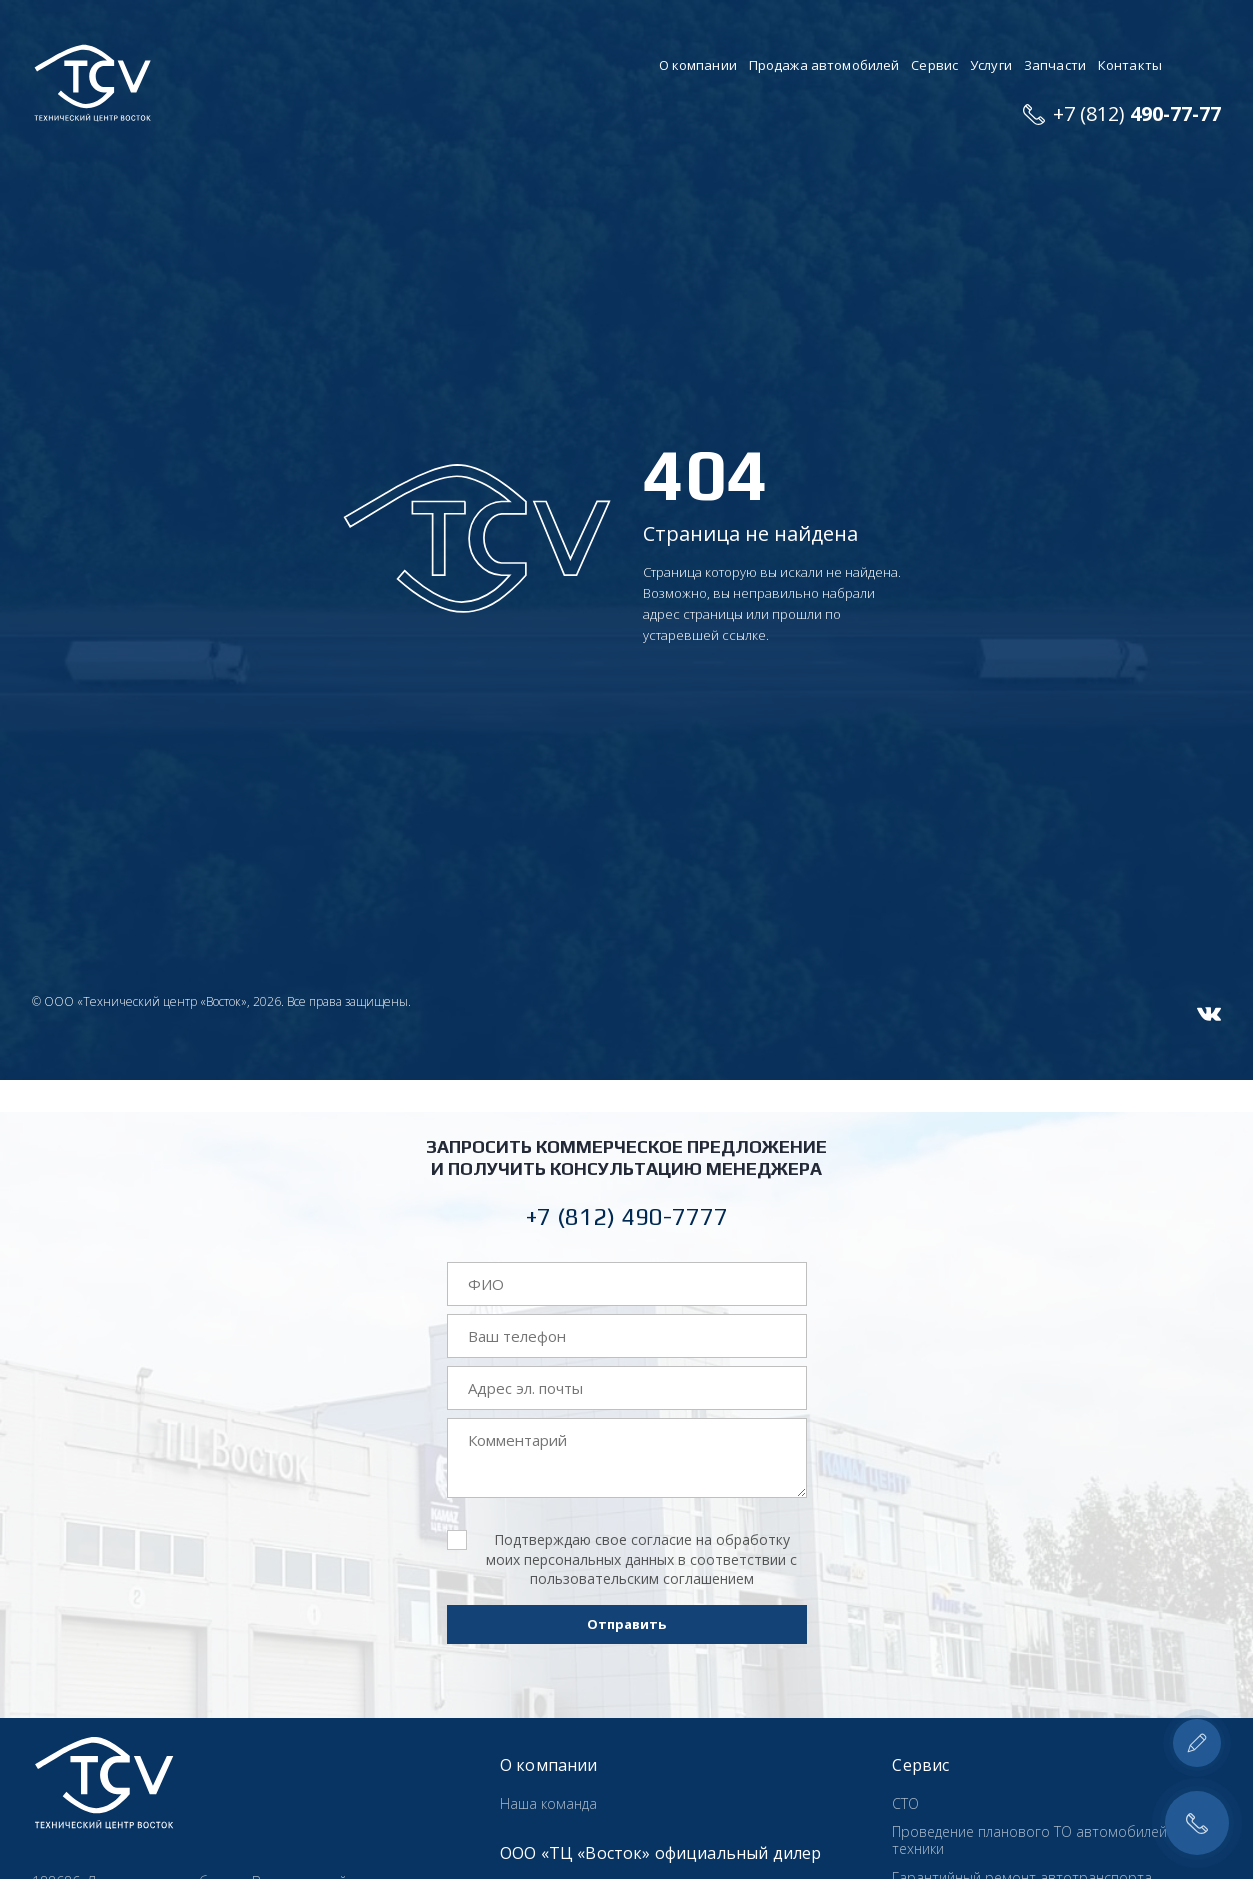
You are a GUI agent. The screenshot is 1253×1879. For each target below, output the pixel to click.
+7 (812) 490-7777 (627, 1216)
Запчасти (1055, 65)
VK (1209, 1014)
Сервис (934, 65)
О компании (698, 65)
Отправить (626, 1624)
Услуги (991, 65)
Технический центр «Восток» (92, 83)
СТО (905, 1803)
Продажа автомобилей (824, 65)
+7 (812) (1137, 113)
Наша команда (548, 1803)
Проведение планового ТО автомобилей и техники (1035, 1840)
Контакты (1130, 65)
